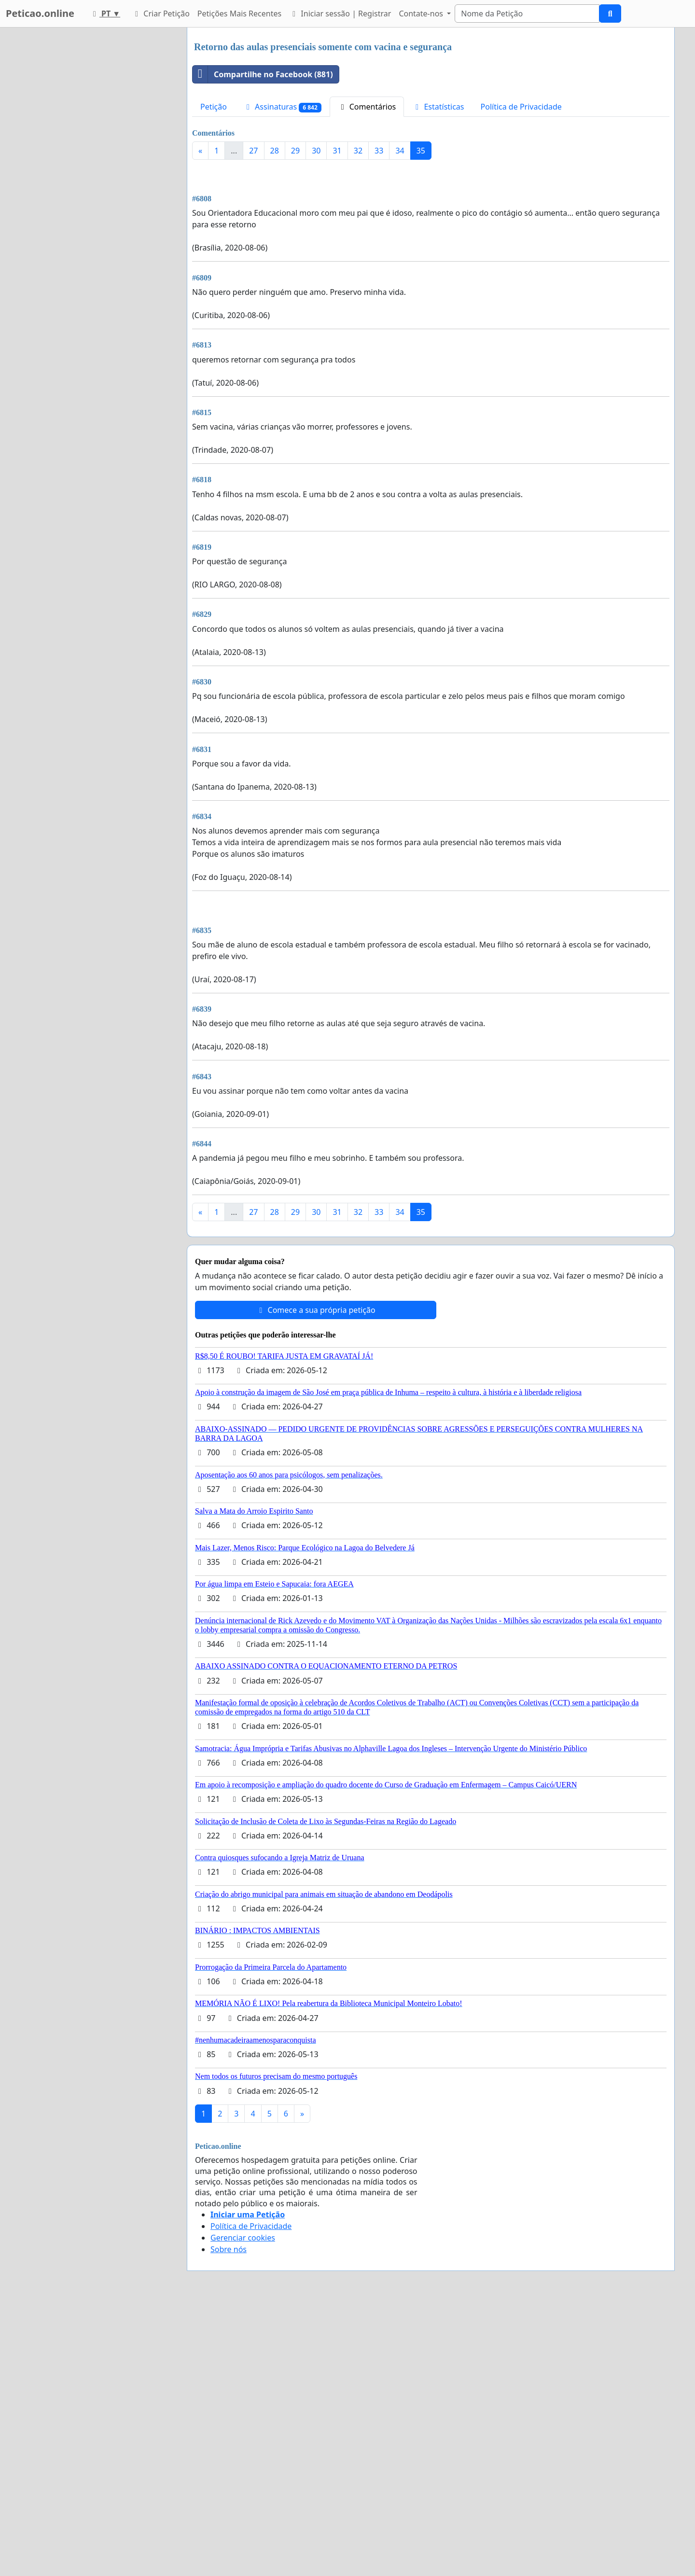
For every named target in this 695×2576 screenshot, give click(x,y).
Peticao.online (40, 13)
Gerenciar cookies (242, 2508)
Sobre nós (228, 2519)
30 (316, 150)
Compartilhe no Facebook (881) (263, 74)
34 (399, 150)
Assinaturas (282, 106)
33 (379, 150)
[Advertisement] (430, 242)
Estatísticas (438, 106)
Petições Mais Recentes (239, 13)
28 (274, 150)
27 (253, 150)
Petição (213, 106)
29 (295, 150)
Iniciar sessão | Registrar (340, 13)
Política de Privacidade (521, 106)
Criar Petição (161, 13)
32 (358, 150)
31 (337, 150)
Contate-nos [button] (422, 13)
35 (421, 150)
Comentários (367, 106)
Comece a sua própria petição (315, 1580)
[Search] (527, 13)
